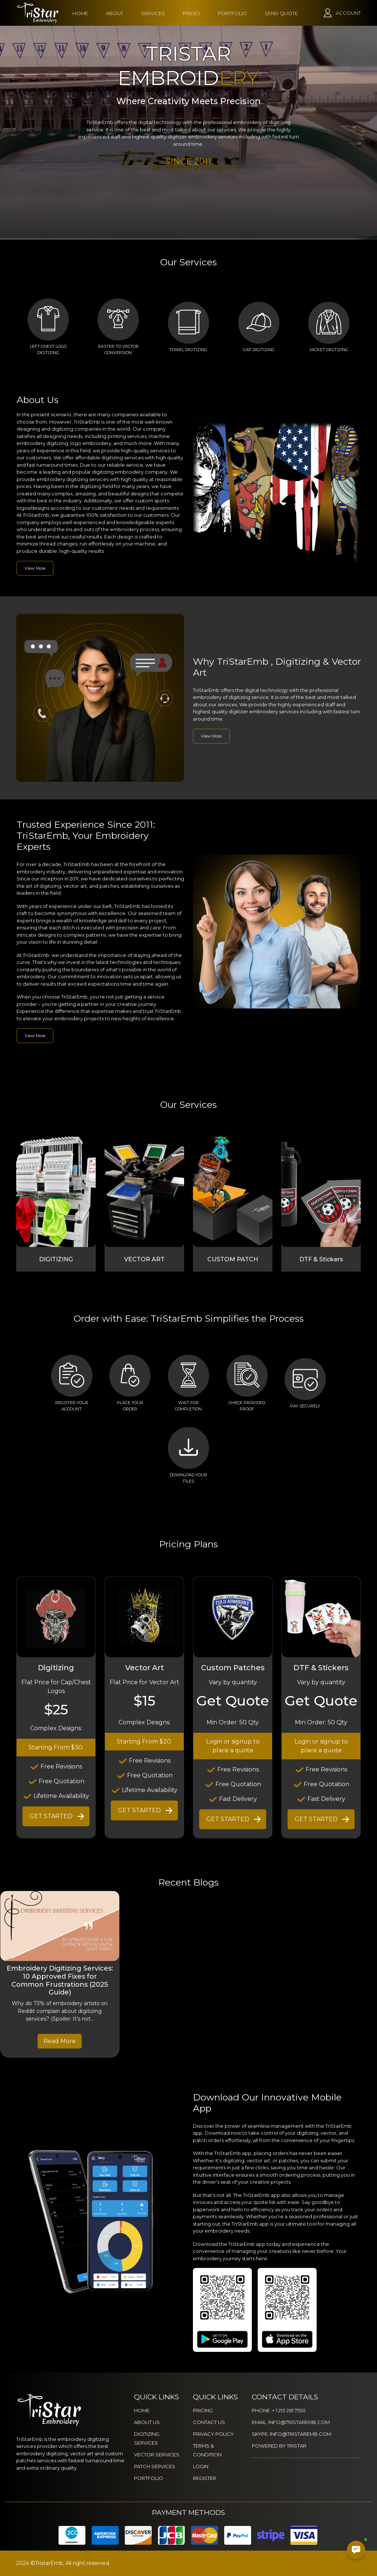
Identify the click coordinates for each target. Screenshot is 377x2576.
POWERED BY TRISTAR (279, 2446)
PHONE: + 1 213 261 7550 (279, 2410)
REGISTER (204, 2478)
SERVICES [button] (153, 13)
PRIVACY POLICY (213, 2434)
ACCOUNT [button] (348, 13)
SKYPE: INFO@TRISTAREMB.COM (291, 2434)
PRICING (203, 2410)
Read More (59, 2041)
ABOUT (114, 13)
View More (35, 568)
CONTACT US (209, 2422)
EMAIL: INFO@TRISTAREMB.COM (291, 2422)
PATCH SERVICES (154, 2466)
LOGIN (200, 2466)
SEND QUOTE (281, 13)
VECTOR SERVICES (156, 2454)
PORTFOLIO (232, 13)
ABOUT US (147, 2422)
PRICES (191, 13)
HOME (80, 13)
